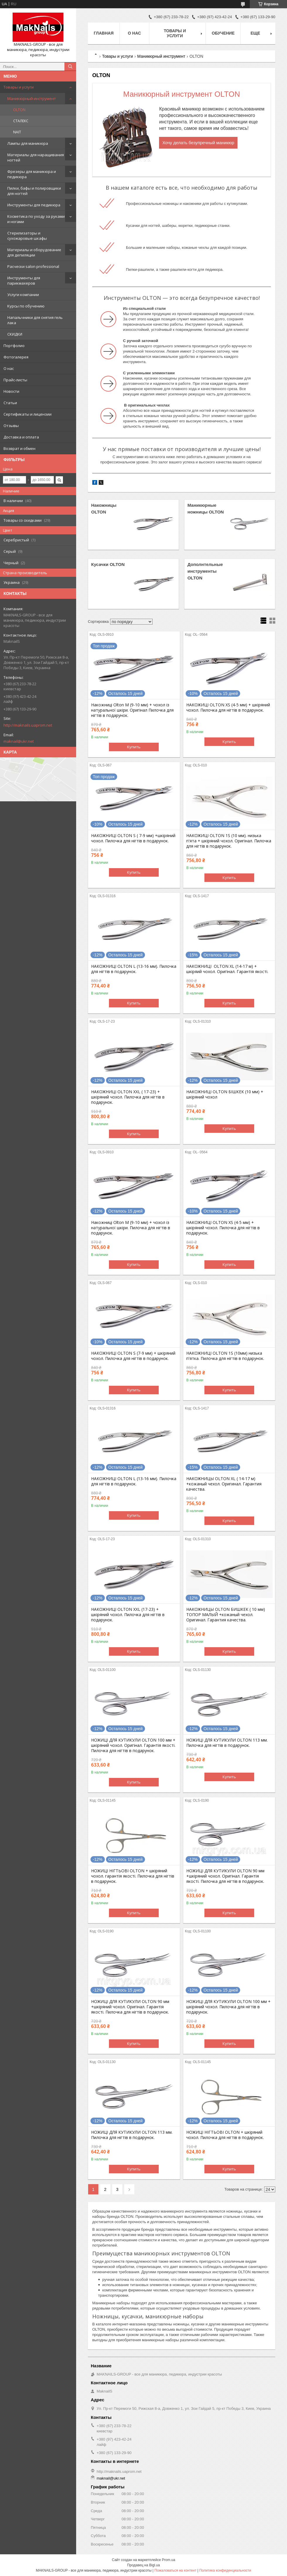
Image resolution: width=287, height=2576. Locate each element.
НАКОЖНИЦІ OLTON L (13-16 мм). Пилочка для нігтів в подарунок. (133, 969)
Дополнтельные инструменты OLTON (205, 571)
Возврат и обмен (19, 448)
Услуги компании (23, 294)
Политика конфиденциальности (225, 2570)
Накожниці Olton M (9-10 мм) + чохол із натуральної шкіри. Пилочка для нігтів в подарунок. (130, 1228)
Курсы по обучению (26, 306)
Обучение (223, 33)
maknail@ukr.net (19, 741)
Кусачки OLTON (107, 564)
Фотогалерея (16, 357)
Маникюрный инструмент (31, 98)
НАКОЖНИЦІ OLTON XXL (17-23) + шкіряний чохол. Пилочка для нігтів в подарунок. (128, 1615)
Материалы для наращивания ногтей (35, 157)
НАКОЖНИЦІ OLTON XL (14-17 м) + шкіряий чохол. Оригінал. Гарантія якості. (227, 969)
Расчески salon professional (33, 266)
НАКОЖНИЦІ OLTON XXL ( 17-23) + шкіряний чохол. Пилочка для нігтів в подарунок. (128, 1097)
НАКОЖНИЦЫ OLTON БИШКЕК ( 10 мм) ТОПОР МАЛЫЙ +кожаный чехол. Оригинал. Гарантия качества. (225, 1615)
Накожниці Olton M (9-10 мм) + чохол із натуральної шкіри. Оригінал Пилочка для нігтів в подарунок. (132, 710)
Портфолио (14, 345)
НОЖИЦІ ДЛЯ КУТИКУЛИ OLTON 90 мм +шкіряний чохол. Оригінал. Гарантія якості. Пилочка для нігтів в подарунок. (225, 1876)
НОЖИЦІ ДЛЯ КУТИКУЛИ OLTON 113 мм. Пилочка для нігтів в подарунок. (227, 1742)
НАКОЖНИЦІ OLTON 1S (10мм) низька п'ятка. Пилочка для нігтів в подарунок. (225, 1356)
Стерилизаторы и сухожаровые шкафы (27, 235)
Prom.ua (168, 2560)
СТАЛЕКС (20, 120)
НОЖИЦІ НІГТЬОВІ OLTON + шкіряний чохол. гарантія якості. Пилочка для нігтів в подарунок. (132, 1876)
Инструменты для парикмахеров (23, 280)
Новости (11, 391)
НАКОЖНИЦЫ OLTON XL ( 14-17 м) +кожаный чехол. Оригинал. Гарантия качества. (224, 1484)
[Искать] (70, 66)
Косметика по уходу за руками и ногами (36, 219)
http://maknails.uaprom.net (28, 725)
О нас (9, 368)
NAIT (17, 132)
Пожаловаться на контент (175, 2570)
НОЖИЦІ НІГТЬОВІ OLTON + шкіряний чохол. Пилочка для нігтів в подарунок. (225, 2135)
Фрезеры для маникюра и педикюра (31, 174)
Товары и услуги (19, 87)
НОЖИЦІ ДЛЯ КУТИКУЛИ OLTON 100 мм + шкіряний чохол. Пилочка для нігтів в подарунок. (228, 2007)
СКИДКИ (14, 334)
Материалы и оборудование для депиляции (34, 252)
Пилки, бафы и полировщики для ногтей (34, 191)
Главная (104, 33)
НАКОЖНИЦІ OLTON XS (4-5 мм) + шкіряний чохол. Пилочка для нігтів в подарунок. (223, 1228)
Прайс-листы (15, 379)
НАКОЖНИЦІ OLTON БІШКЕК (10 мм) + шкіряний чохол (224, 1094)
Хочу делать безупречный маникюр (198, 142)
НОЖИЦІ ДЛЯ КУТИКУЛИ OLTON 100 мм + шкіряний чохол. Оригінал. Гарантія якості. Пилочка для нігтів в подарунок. (133, 1745)
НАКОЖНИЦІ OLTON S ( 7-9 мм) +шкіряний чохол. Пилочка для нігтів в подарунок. (133, 838)
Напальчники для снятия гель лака (35, 320)
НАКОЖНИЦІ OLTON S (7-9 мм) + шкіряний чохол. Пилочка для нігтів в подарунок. (133, 1356)
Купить (134, 746)
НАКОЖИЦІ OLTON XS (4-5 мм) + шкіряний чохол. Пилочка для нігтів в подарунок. (228, 707)
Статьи (10, 402)
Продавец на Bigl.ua (143, 2565)
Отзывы (11, 425)
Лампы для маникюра (27, 143)
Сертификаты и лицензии (28, 414)
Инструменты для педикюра (33, 205)
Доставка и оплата (21, 437)
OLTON (19, 109)
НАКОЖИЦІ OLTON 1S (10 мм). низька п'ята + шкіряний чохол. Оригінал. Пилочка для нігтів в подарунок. (228, 841)
